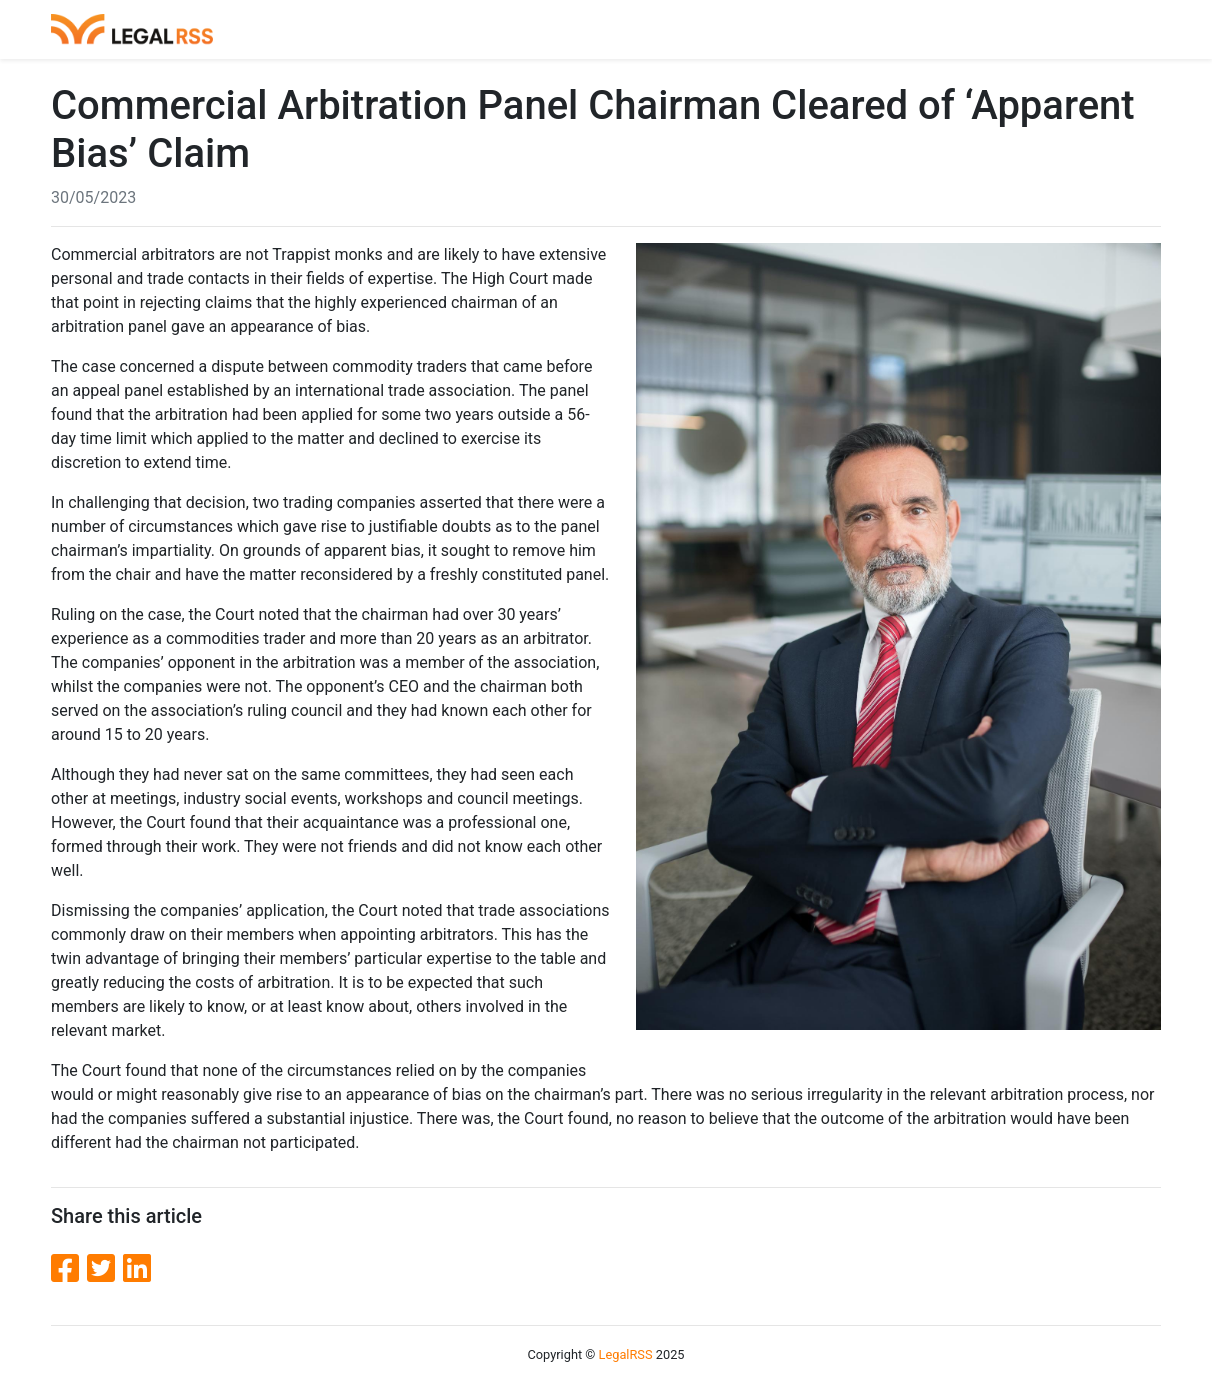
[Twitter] (105, 1269)
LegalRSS (626, 1354)
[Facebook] (69, 1269)
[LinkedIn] (137, 1269)
